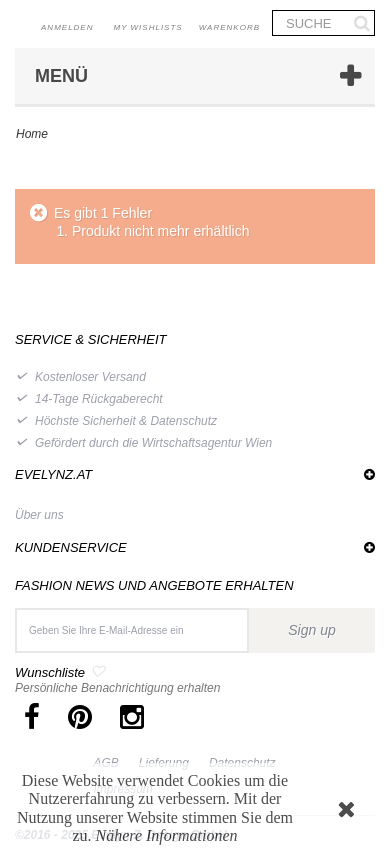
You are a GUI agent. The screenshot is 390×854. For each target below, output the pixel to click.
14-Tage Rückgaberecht (99, 399)
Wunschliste (50, 672)
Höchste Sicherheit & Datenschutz (126, 421)
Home (32, 134)
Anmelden (67, 27)
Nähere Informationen (167, 835)
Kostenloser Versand (90, 377)
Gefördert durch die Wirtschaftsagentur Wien (153, 443)
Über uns (39, 515)
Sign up (311, 630)
